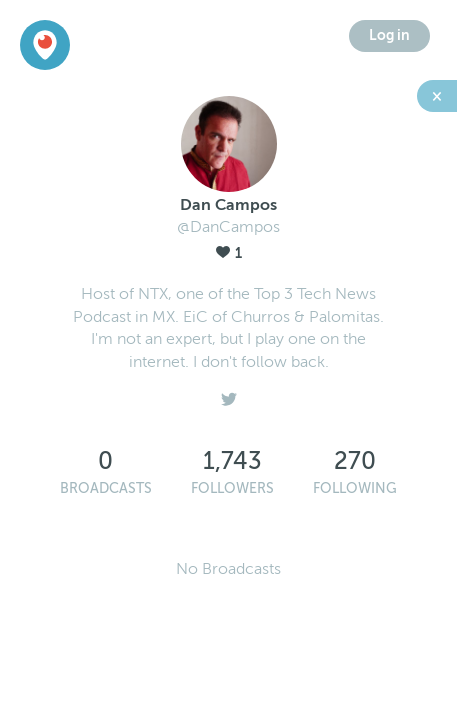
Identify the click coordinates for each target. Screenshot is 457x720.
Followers (232, 488)
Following (355, 488)
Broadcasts (106, 488)
